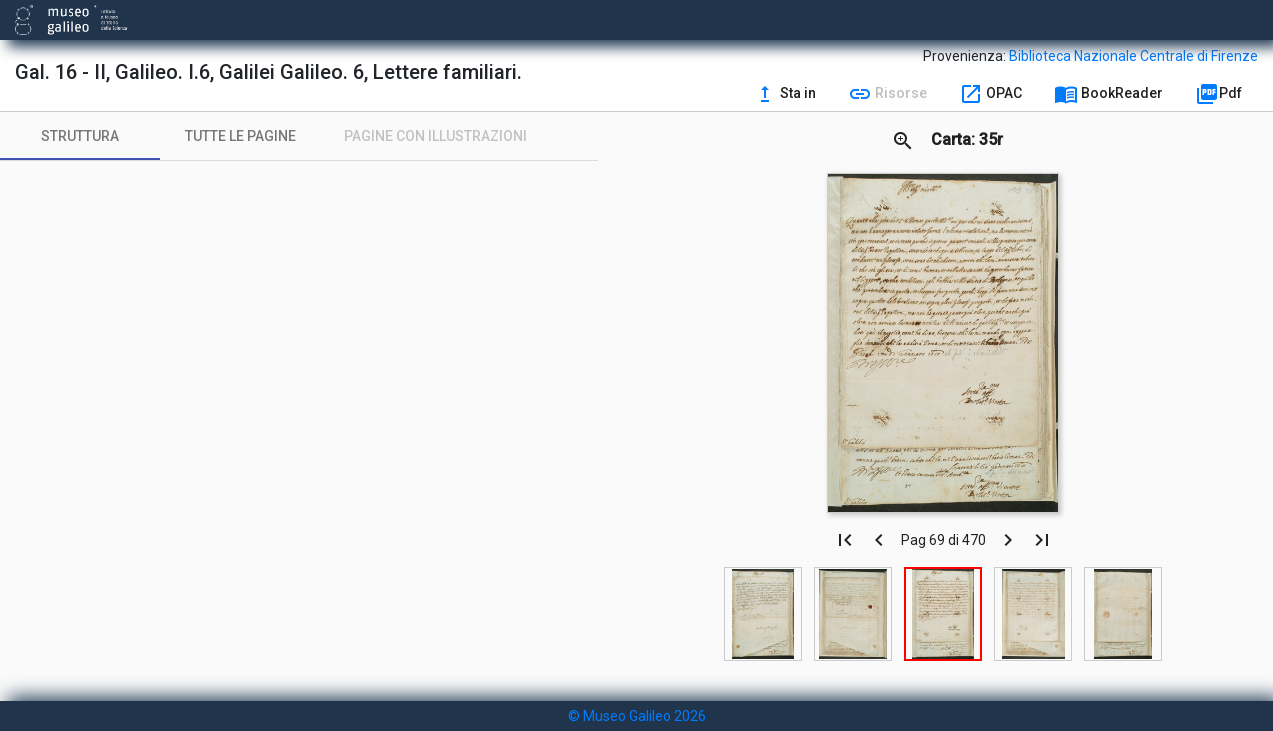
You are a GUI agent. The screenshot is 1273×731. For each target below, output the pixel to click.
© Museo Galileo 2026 (637, 716)
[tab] (80, 136)
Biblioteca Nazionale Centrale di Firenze (1133, 56)
